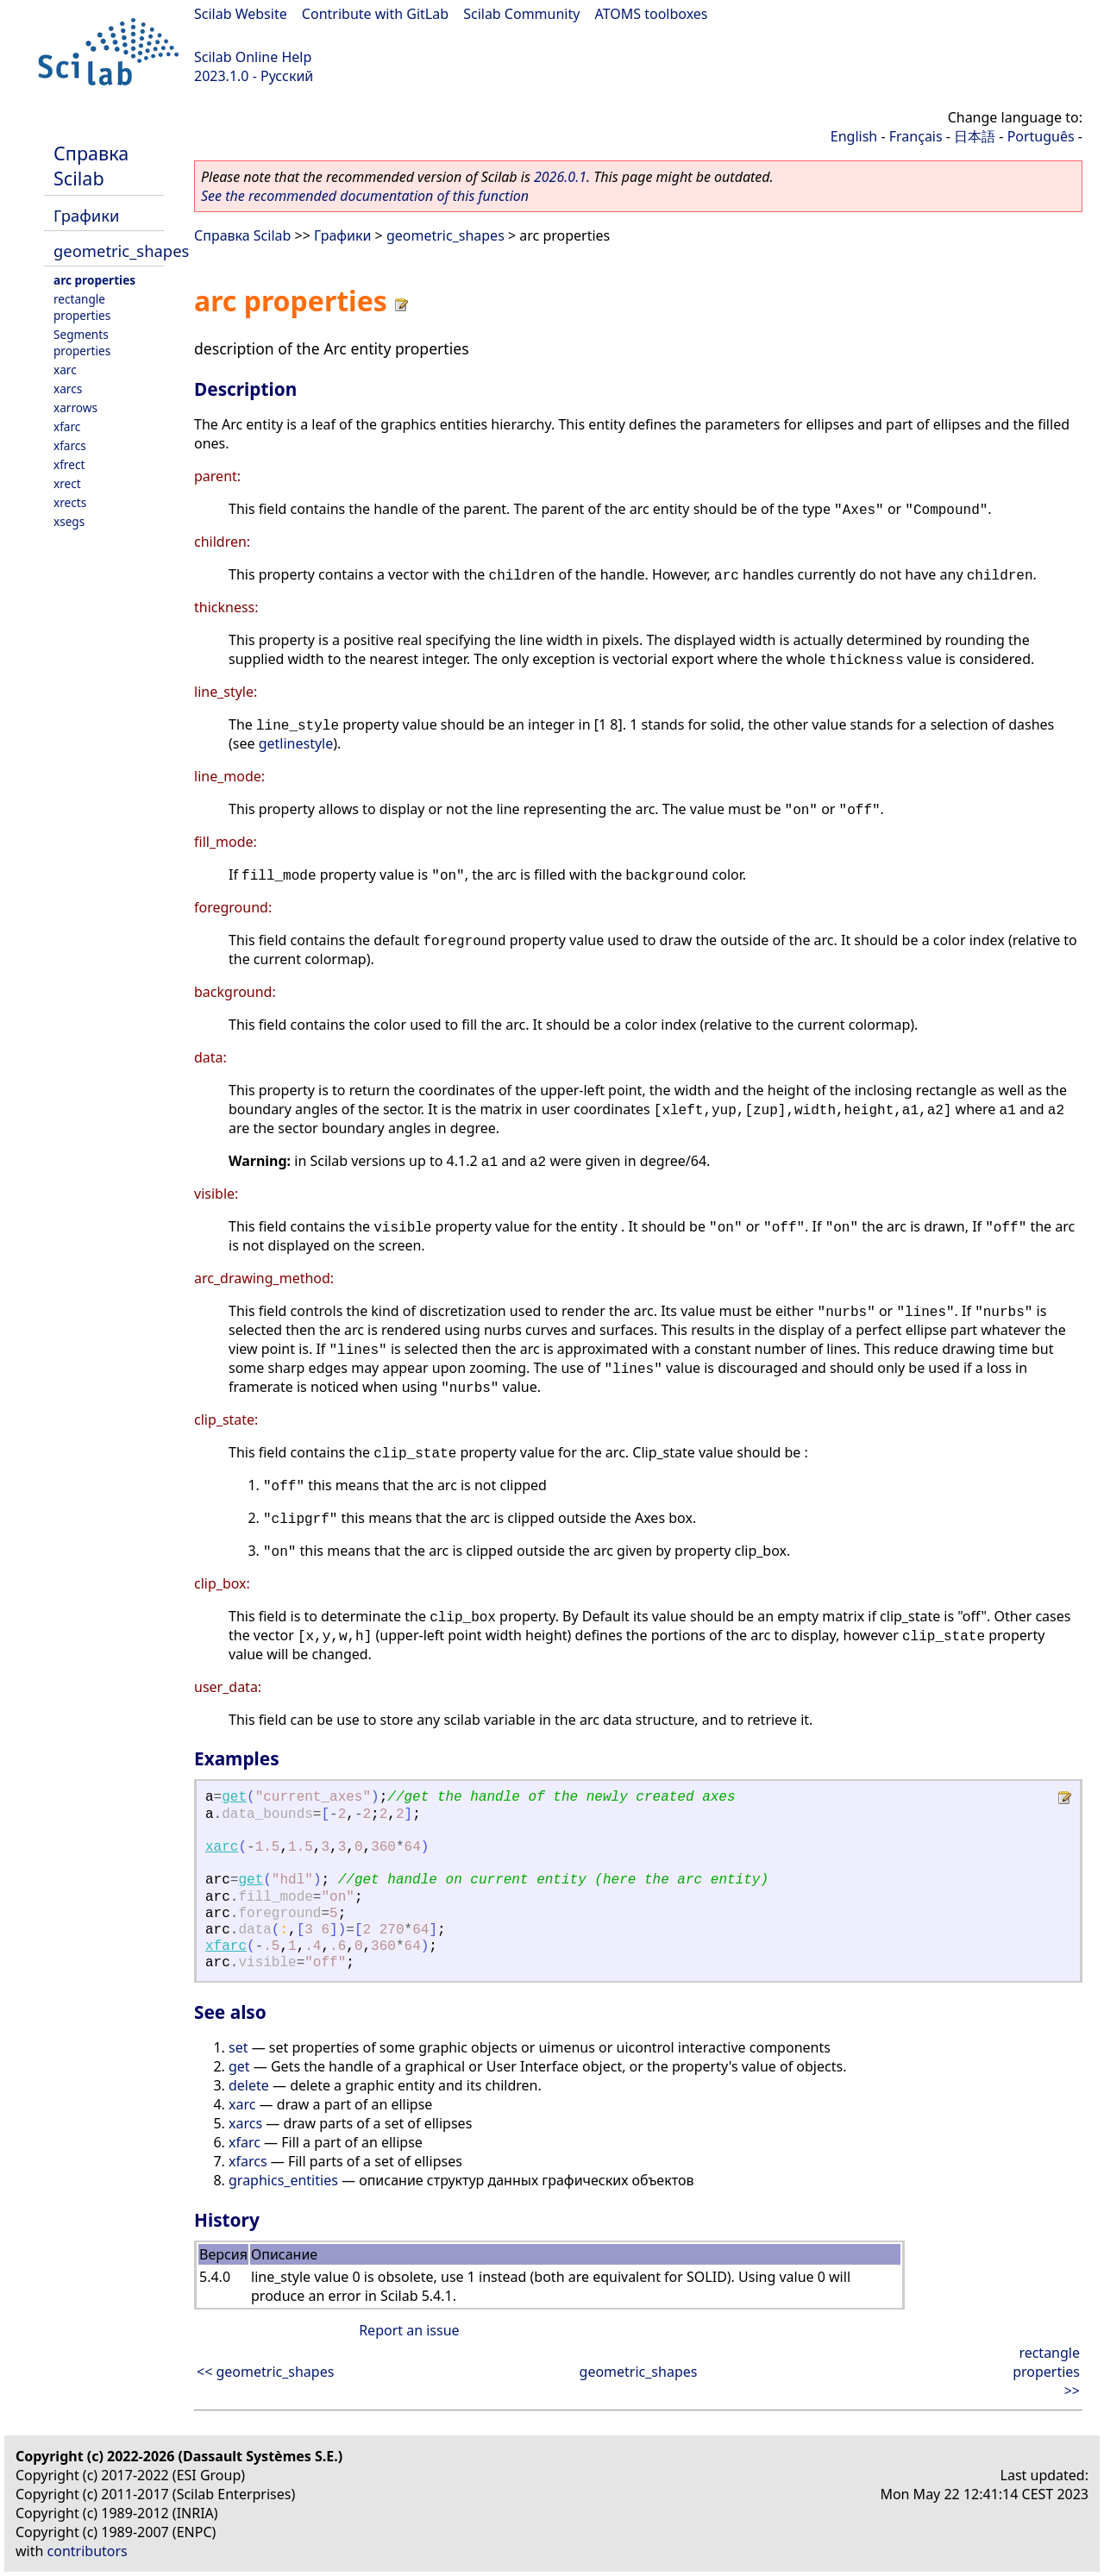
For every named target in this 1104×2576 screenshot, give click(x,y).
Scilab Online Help (252, 56)
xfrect (69, 464)
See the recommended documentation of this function (365, 195)
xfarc (66, 426)
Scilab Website (240, 13)
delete (249, 2085)
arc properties (94, 280)
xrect (67, 483)
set (238, 2047)
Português (1041, 136)
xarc (65, 369)
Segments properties (81, 342)
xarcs (67, 388)
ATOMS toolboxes (651, 13)
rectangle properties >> (1046, 2371)
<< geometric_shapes (265, 2371)
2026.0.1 (560, 176)
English (854, 136)
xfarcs (69, 445)
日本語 (974, 136)
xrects (69, 502)
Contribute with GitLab (375, 13)
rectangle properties (81, 307)
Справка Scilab (91, 166)
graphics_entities (283, 2180)
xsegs (69, 521)
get (234, 1797)
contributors (87, 2551)
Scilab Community (521, 13)
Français (916, 136)
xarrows (75, 407)
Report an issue (409, 2330)
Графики (86, 215)
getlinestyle (296, 743)
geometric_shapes (121, 250)
